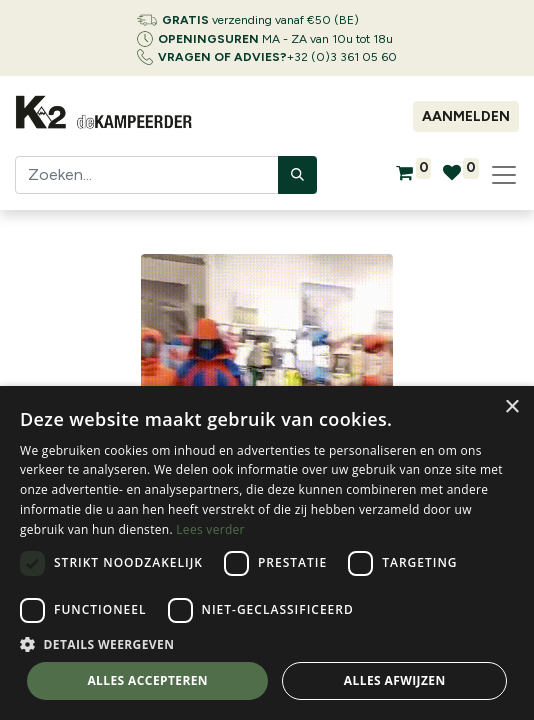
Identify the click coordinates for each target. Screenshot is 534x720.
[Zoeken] (297, 175)
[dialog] (267, 553)
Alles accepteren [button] (147, 680)
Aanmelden (466, 116)
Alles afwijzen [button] (395, 680)
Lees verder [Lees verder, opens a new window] (210, 529)
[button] (267, 644)
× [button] (511, 407)
